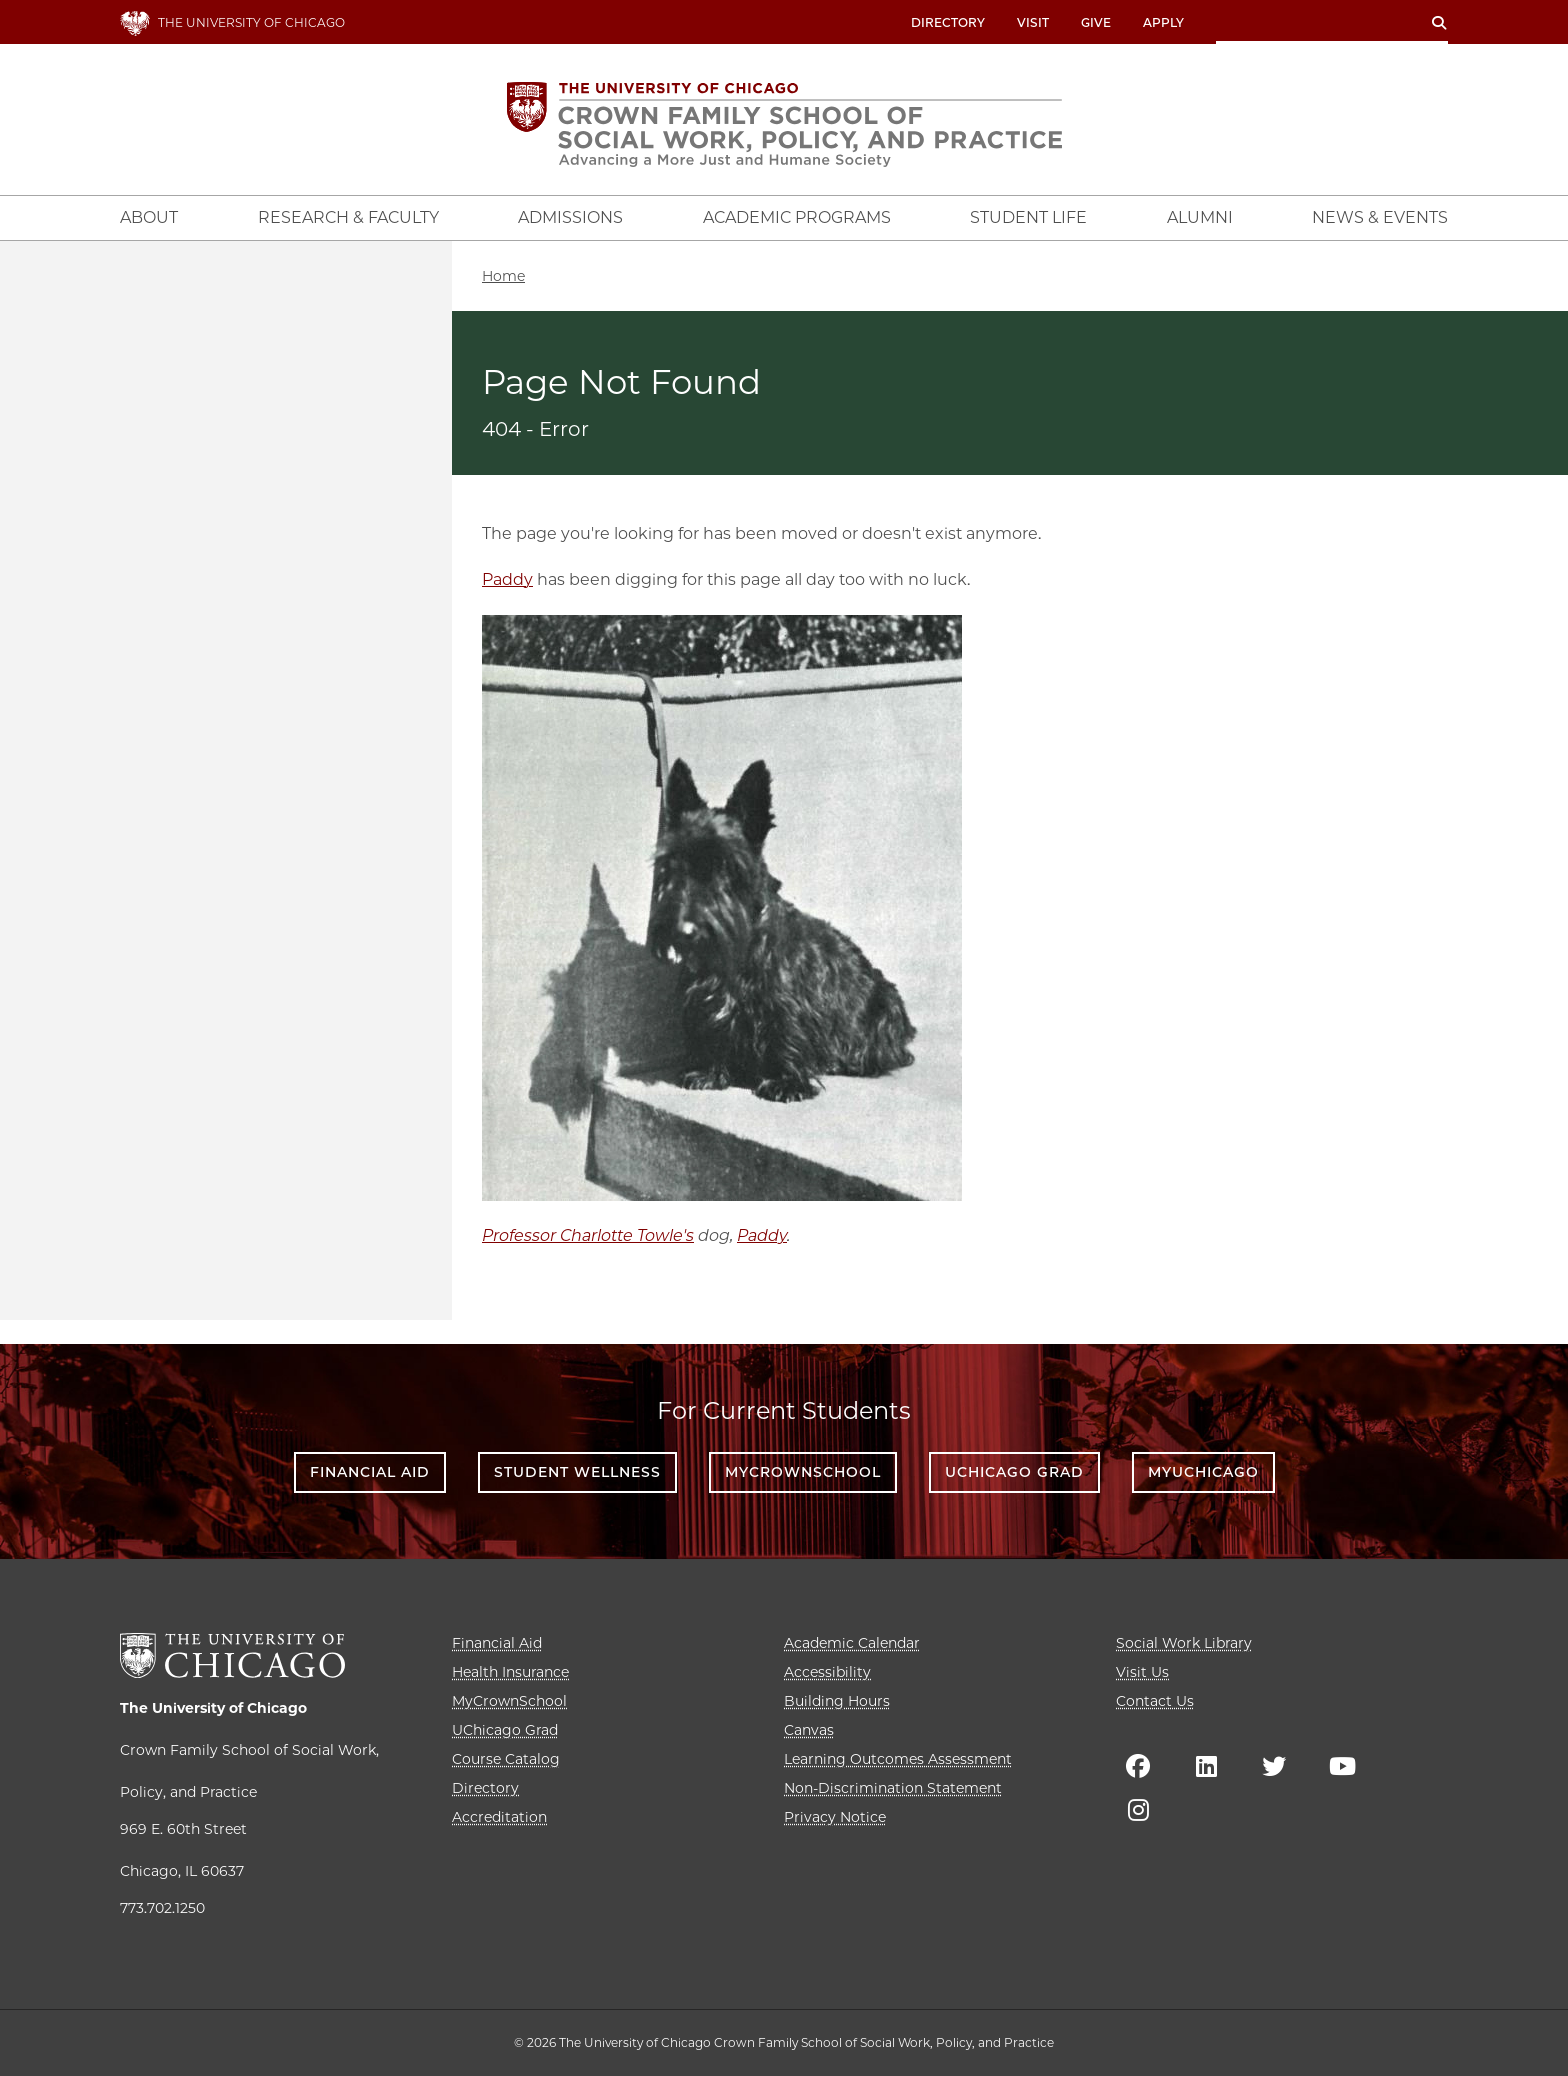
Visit (1033, 22)
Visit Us (1142, 1672)
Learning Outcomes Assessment (898, 1759)
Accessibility (827, 1672)
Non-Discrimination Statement (893, 1788)
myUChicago (1203, 1472)
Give (1096, 22)
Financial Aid (370, 1472)
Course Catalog (506, 1759)
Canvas (809, 1730)
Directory (948, 22)
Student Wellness (577, 1472)
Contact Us (1155, 1701)
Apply (1163, 22)
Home (503, 276)
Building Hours (837, 1701)
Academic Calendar (852, 1643)
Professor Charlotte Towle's (588, 1235)
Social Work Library (1184, 1643)
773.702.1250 (162, 1908)
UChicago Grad (1014, 1472)
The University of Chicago (213, 1708)
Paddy (507, 579)
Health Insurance (510, 1672)
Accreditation (499, 1817)
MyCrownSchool (803, 1472)
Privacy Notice (835, 1817)
